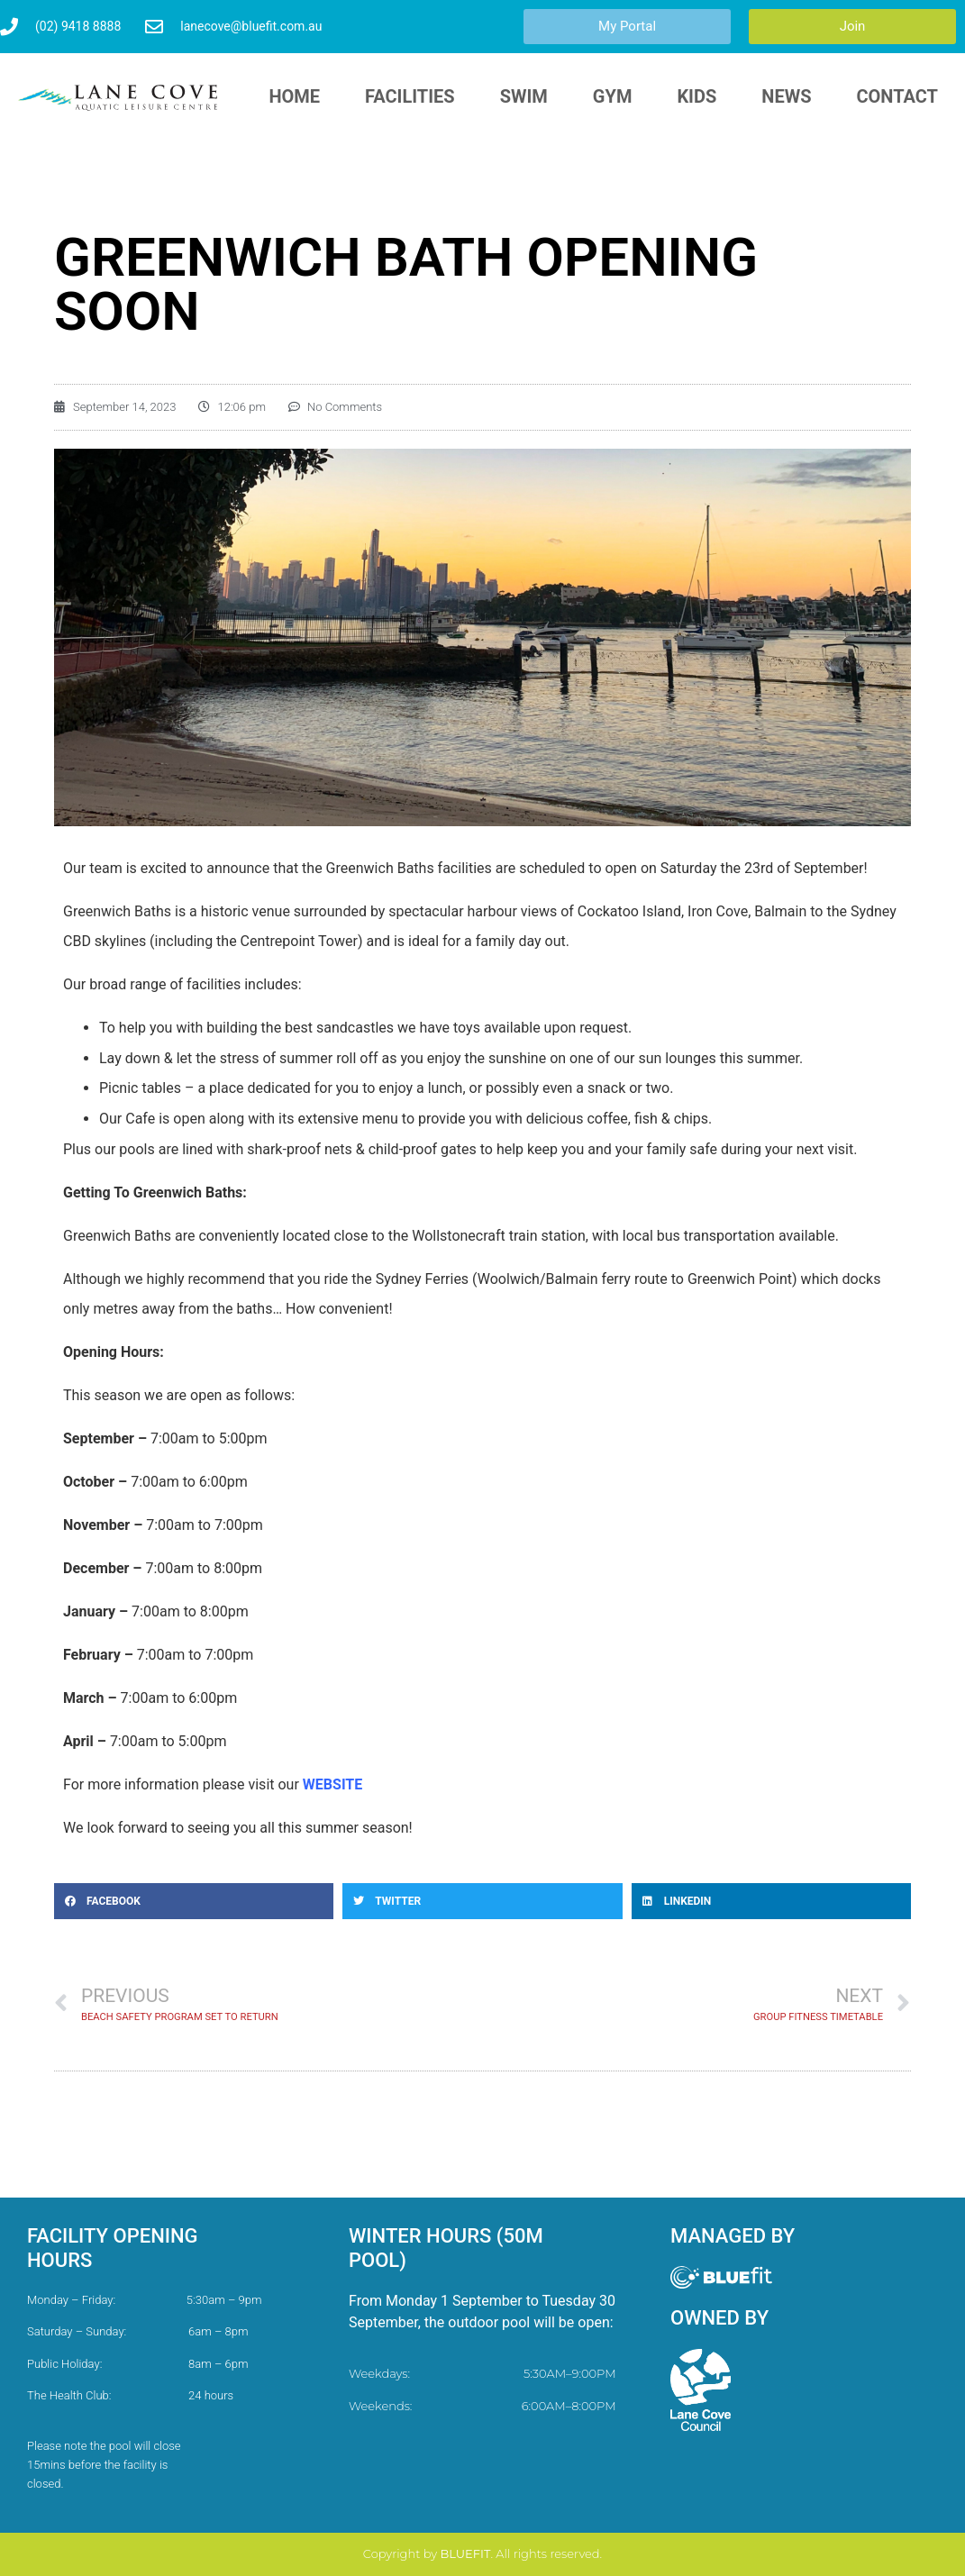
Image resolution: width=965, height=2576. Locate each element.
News (786, 96)
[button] (193, 1901)
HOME (294, 96)
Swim (524, 96)
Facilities (410, 96)
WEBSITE (332, 1784)
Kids (696, 96)
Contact (897, 96)
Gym (613, 96)
